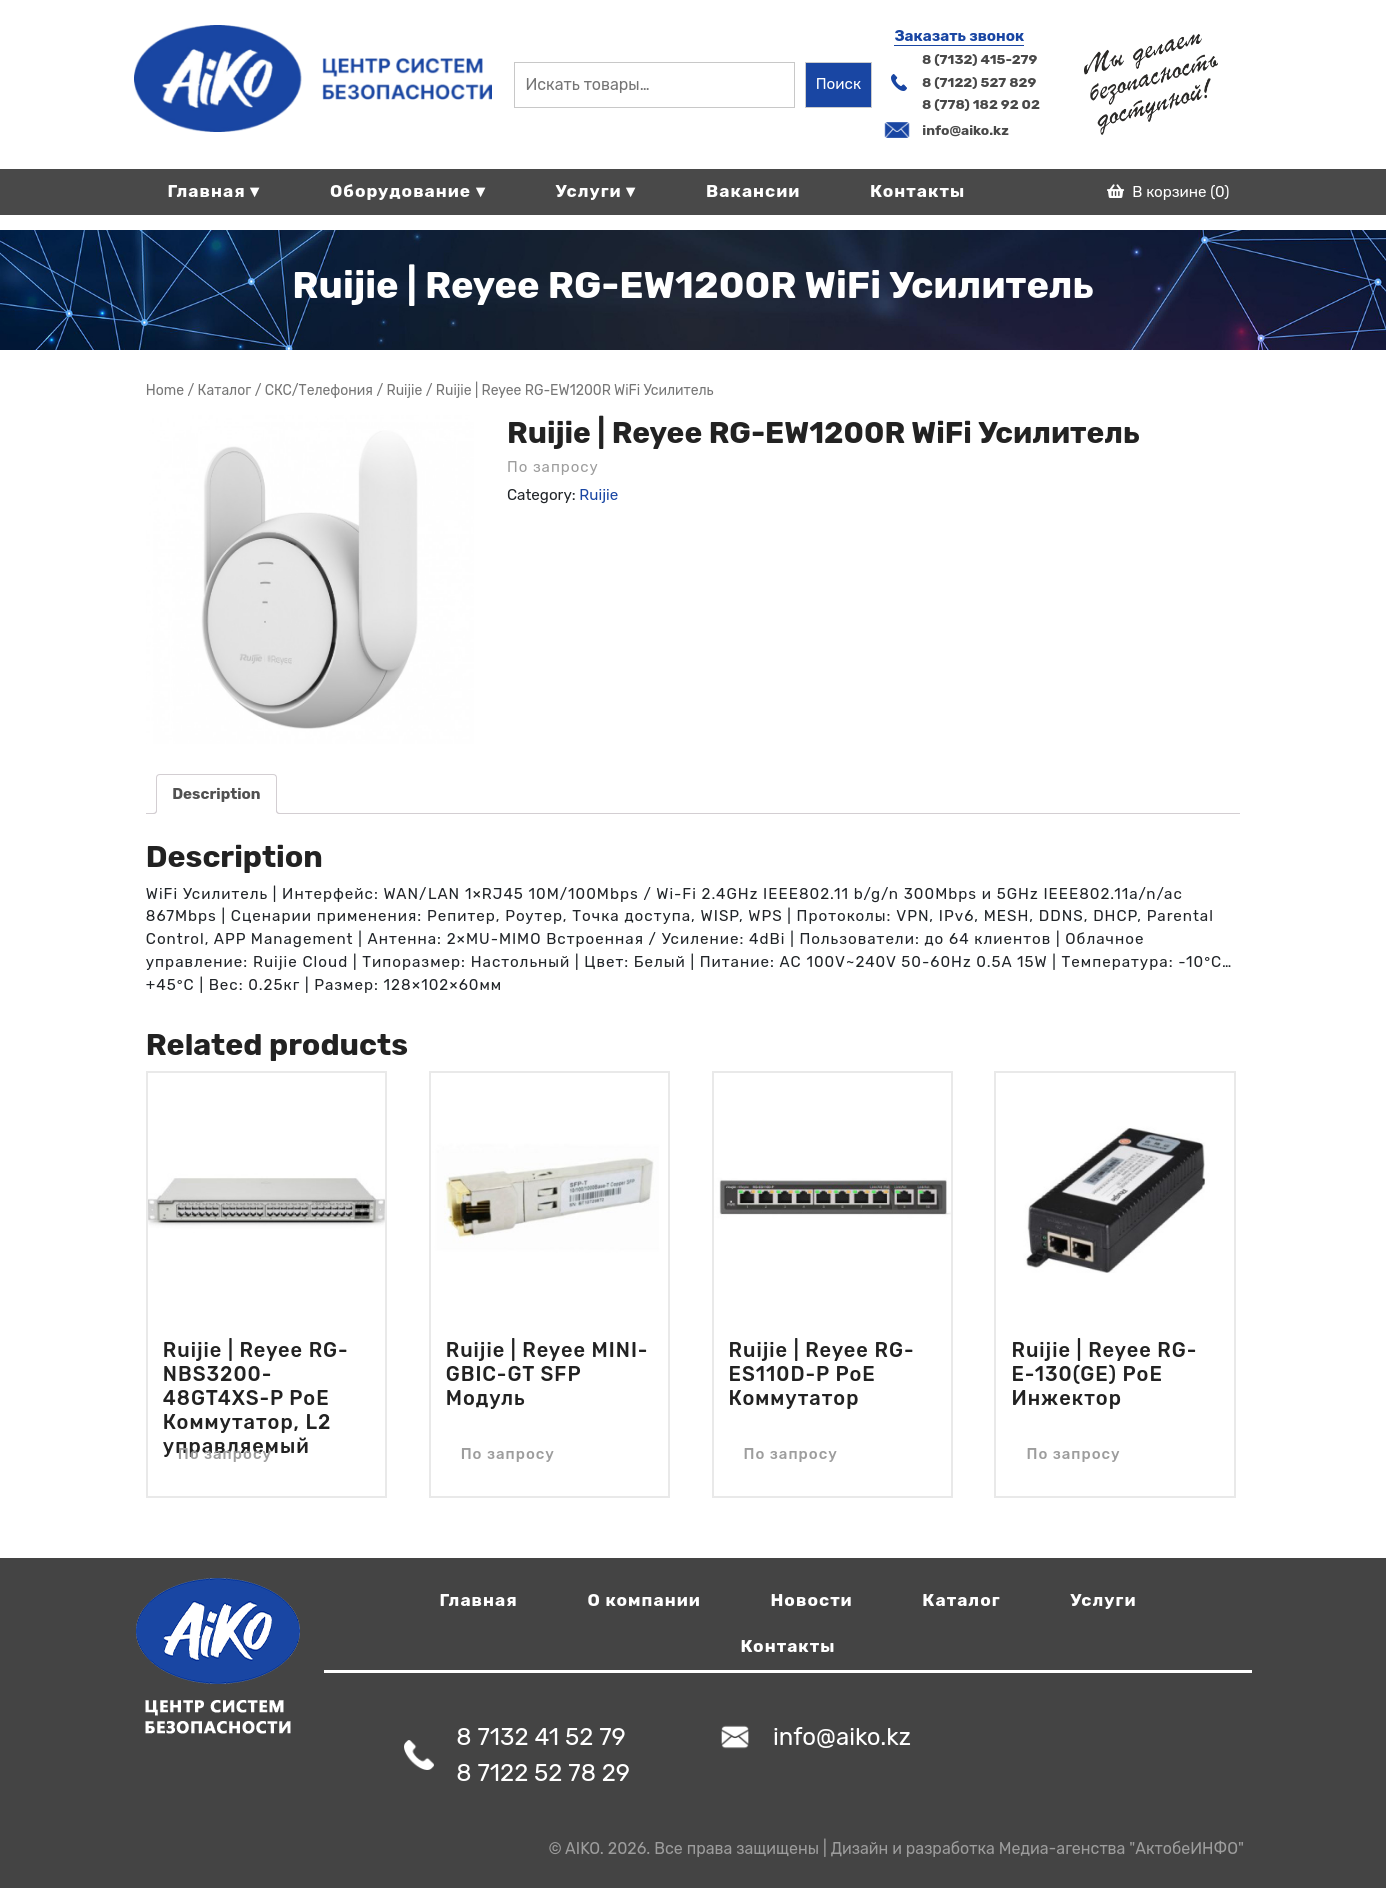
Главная (479, 1600)
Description (216, 794)
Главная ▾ (213, 191)
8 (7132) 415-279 (979, 59)
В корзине (1168, 192)
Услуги (1103, 1600)
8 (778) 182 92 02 (981, 104)
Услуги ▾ (596, 191)
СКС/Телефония (319, 390)
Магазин (225, 390)
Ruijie (405, 390)
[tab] (216, 794)
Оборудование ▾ (408, 191)
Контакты (917, 191)
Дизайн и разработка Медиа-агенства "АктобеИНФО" (1037, 1848)
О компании (643, 1600)
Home (165, 390)
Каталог (961, 1600)
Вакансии (753, 191)
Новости (812, 1600)
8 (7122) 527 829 (979, 82)
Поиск (838, 84)
